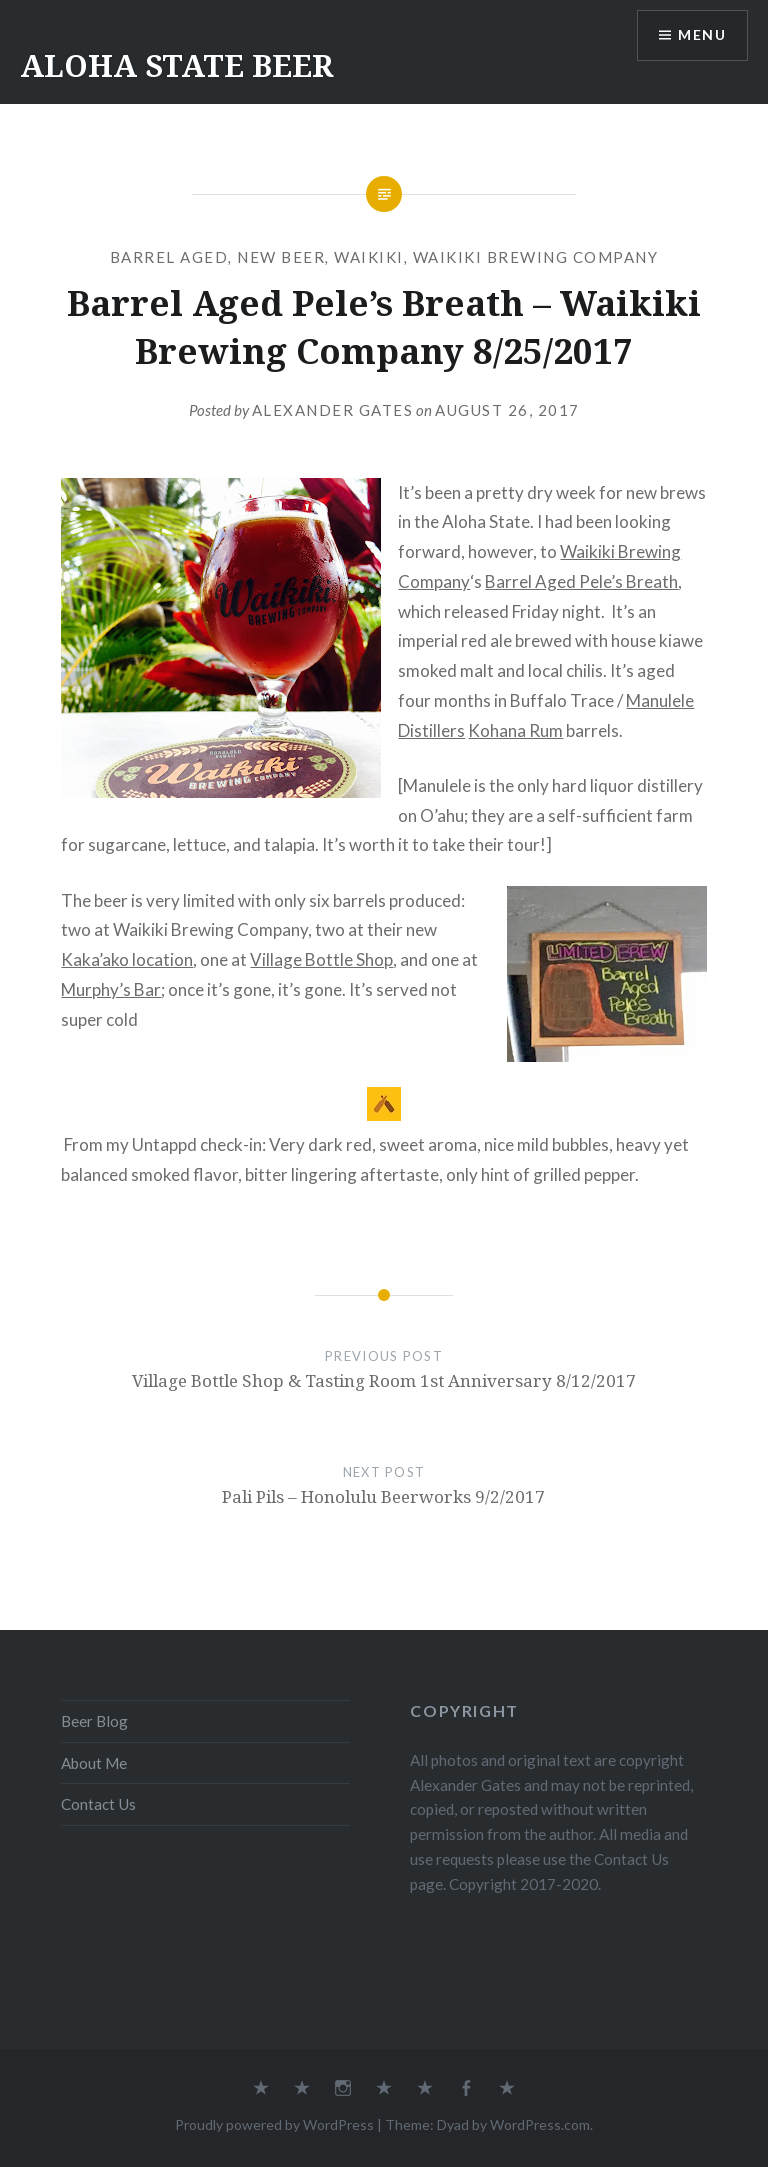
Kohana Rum (515, 730)
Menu (702, 35)
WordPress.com (540, 2124)
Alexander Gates (333, 410)
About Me (94, 1763)
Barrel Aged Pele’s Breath (581, 581)
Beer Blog (94, 1721)
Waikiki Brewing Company (536, 257)
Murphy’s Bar (111, 989)
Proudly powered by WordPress (274, 2124)
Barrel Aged (169, 257)
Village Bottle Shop (321, 959)
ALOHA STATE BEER (176, 65)
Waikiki (369, 257)
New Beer (281, 257)
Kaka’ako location (127, 959)
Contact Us (98, 1804)
